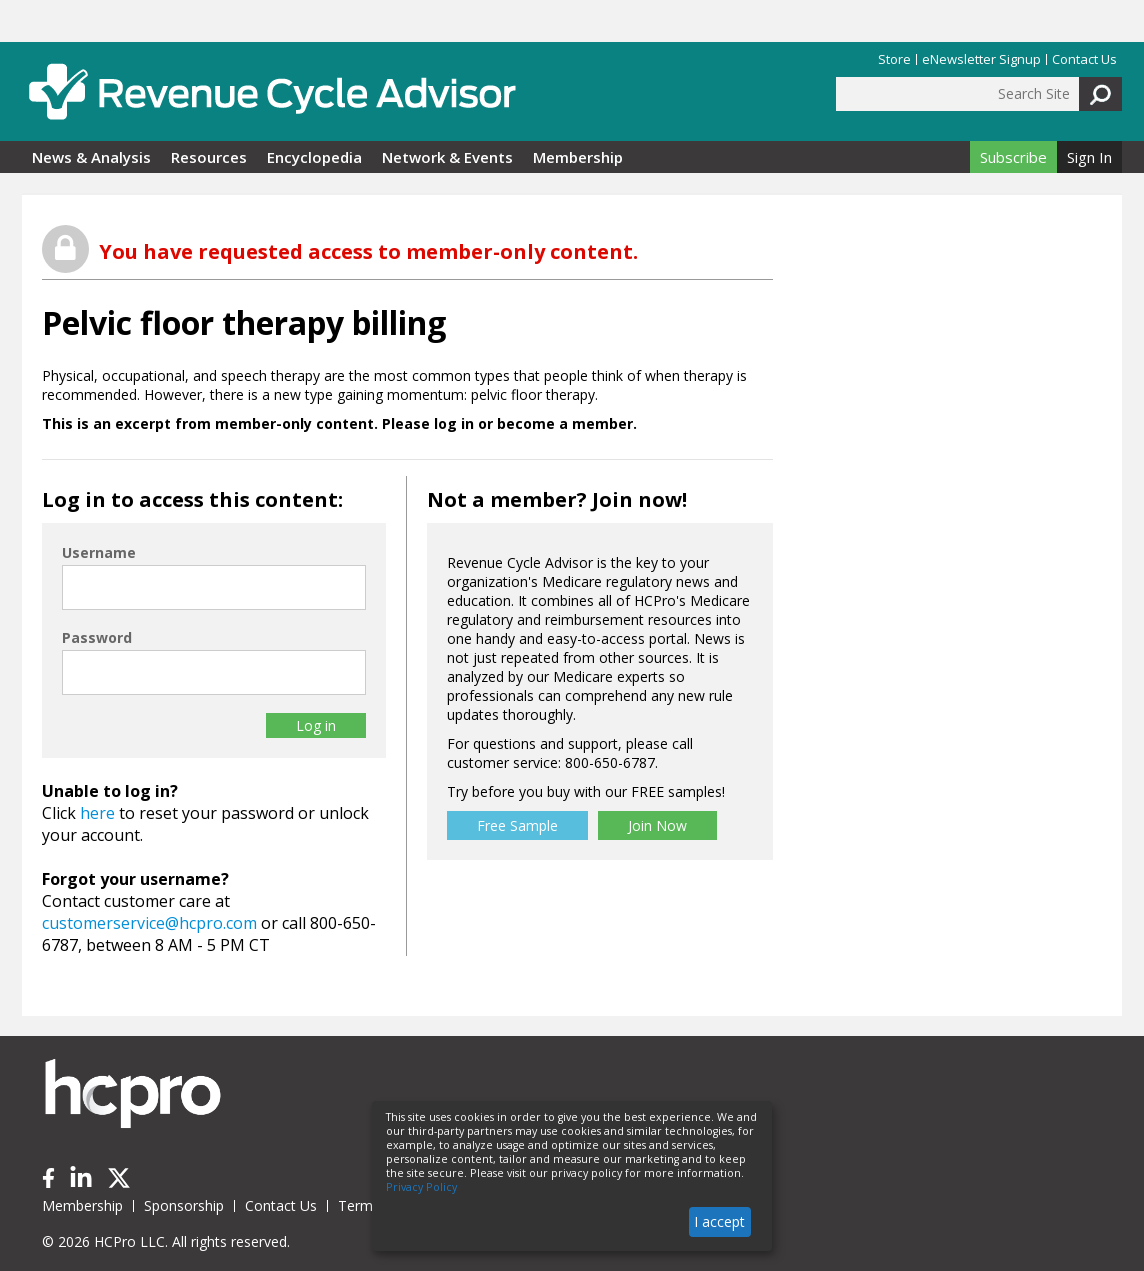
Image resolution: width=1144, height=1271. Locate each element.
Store (894, 59)
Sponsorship (184, 1205)
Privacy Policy (421, 1187)
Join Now (657, 825)
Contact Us (1084, 59)
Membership (578, 157)
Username (99, 552)
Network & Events (447, 157)
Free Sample (517, 825)
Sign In (1089, 157)
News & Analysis (91, 157)
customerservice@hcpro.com (149, 923)
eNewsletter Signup (981, 59)
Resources (209, 157)
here (97, 813)
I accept (719, 1221)
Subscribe (1013, 157)
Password (97, 637)
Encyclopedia (314, 157)
